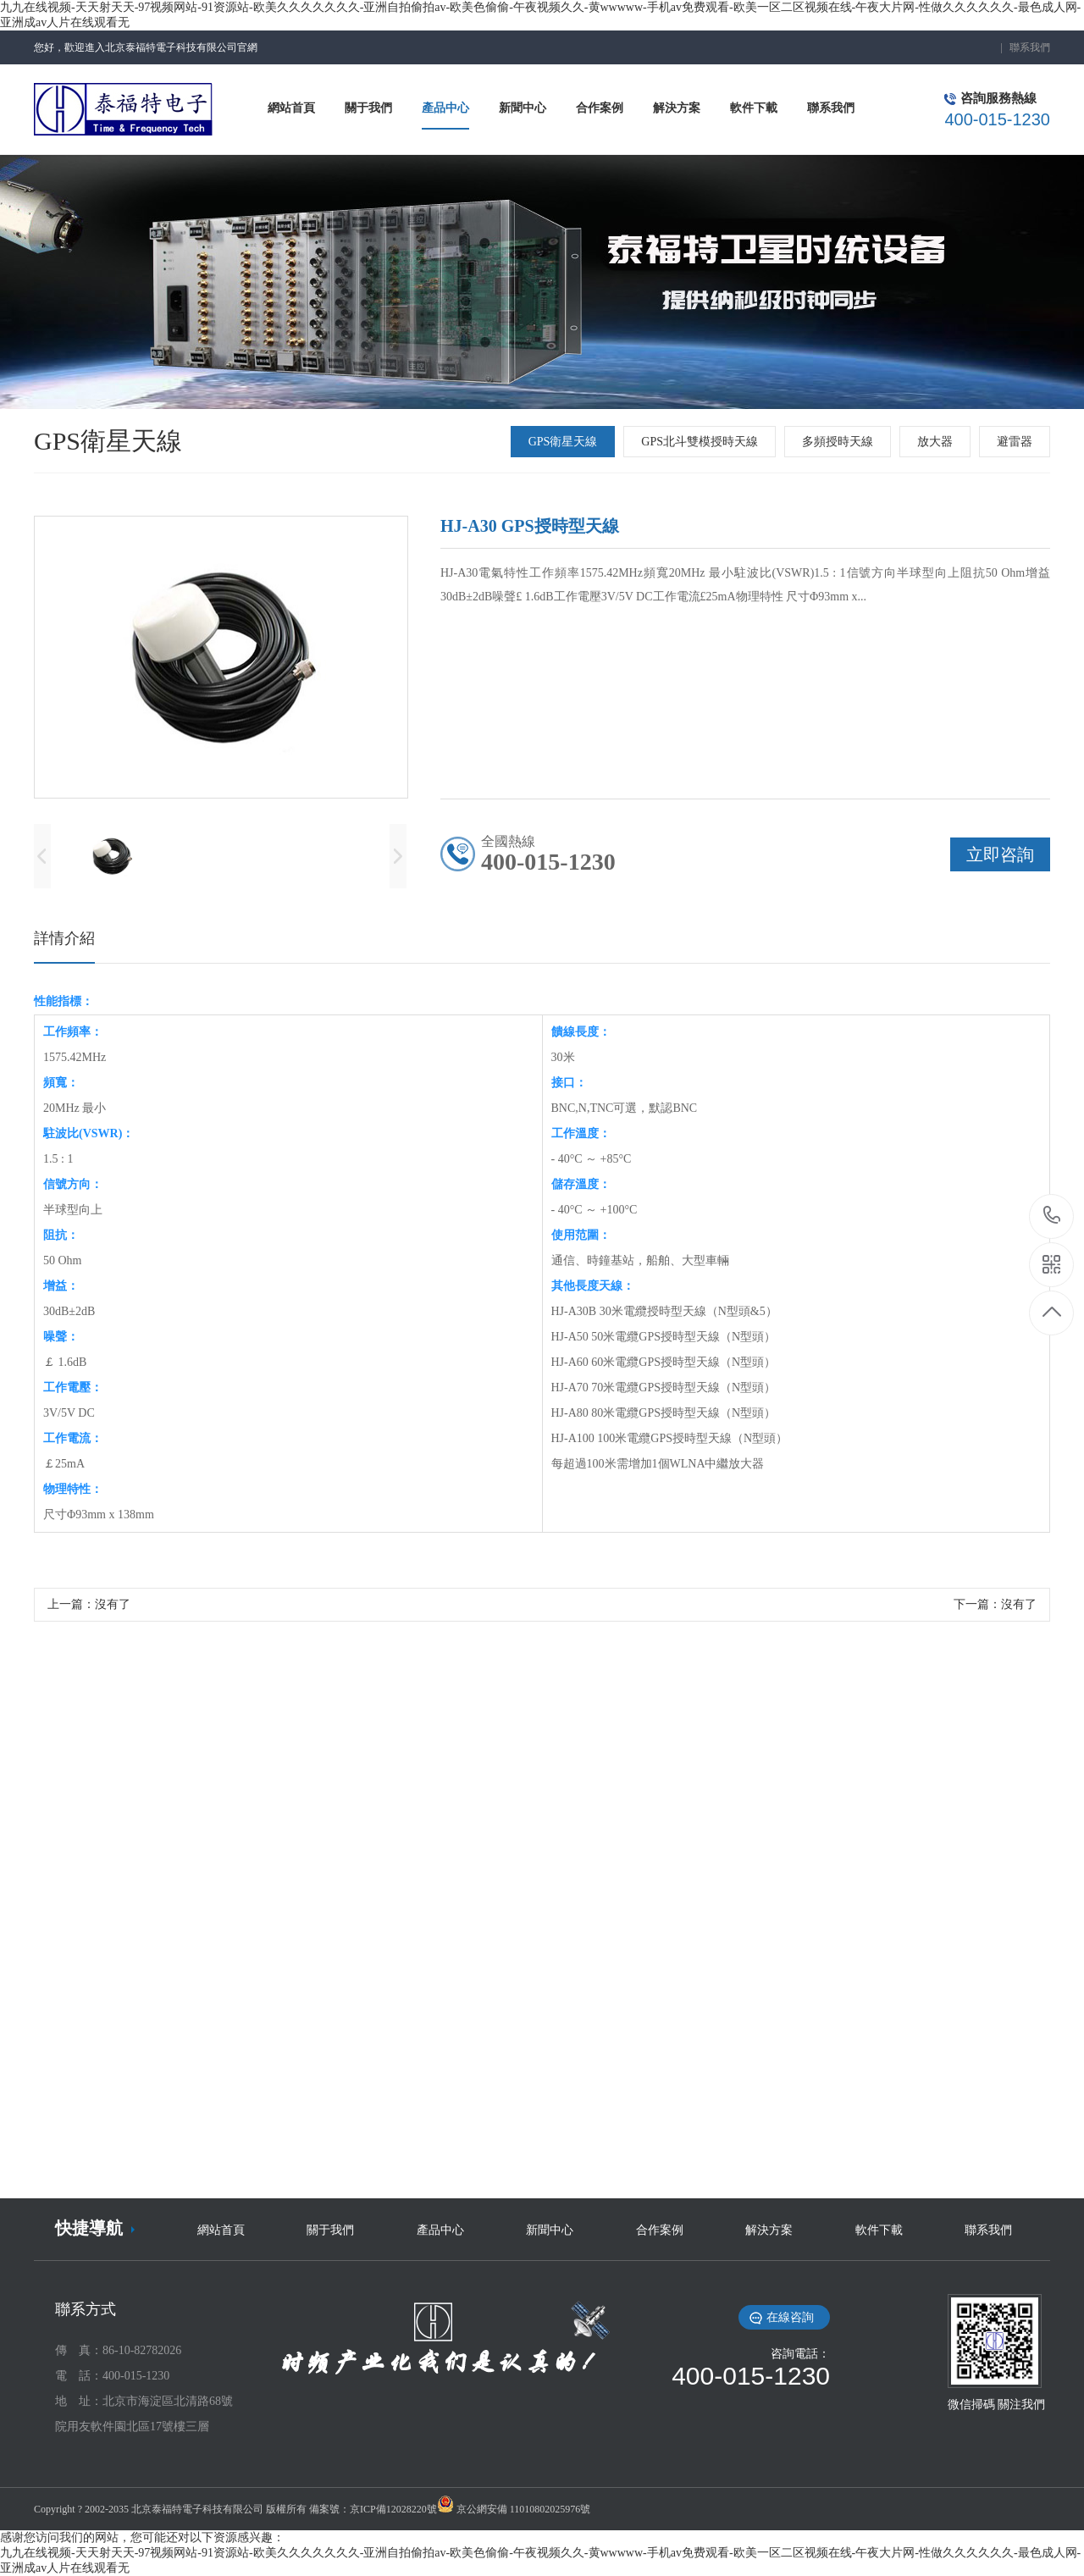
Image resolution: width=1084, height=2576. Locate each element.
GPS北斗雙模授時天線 (699, 441)
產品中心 (440, 2230)
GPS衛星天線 (563, 441)
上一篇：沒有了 (88, 1604)
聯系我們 (1029, 47)
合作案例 (659, 2230)
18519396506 (1052, 1215)
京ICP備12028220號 (393, 2509)
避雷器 (1014, 441)
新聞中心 (549, 2230)
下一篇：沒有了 (995, 1604)
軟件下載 (879, 2230)
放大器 (935, 441)
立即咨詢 (1000, 854)
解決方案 (769, 2230)
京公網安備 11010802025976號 (523, 2509)
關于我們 (330, 2230)
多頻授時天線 (837, 441)
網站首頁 (221, 2230)
